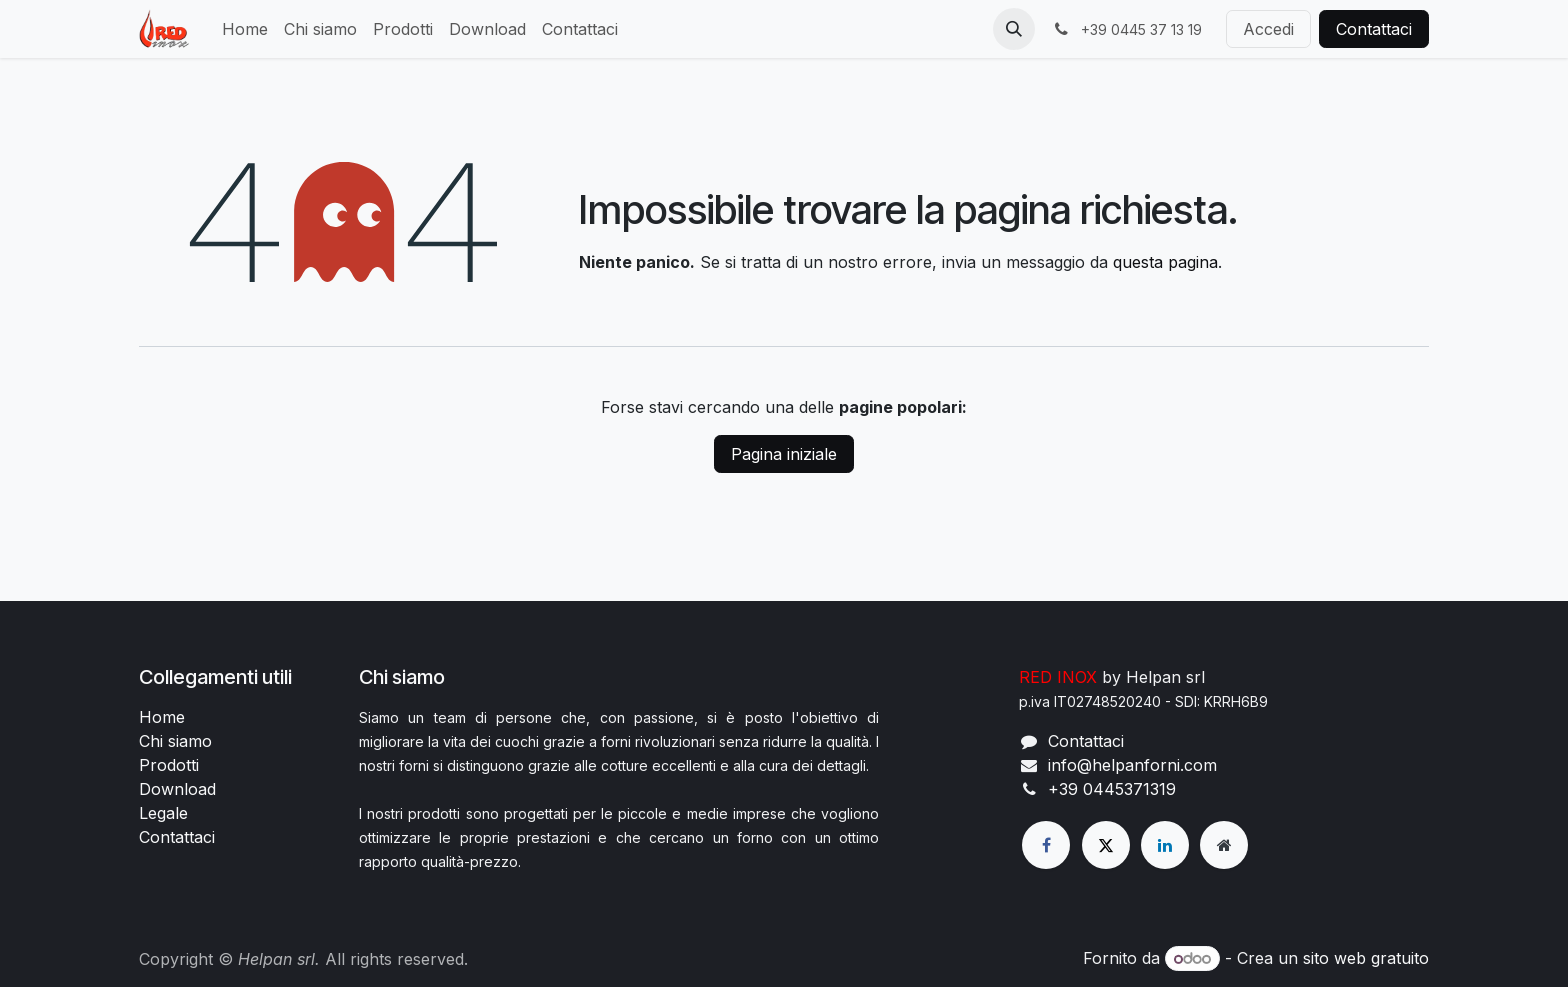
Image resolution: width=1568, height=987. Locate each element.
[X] (1106, 845)
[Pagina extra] (1224, 845)
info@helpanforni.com (1132, 765)
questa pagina (1165, 262)
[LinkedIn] (1165, 845)
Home (162, 717)
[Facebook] (1046, 845)
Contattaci (1374, 29)
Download (177, 789)
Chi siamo (175, 741)
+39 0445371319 (1112, 789)
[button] (1014, 29)
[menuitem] (245, 29)
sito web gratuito (1366, 958)
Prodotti (169, 765)
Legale (163, 813)
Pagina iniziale (784, 454)
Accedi (1268, 29)
